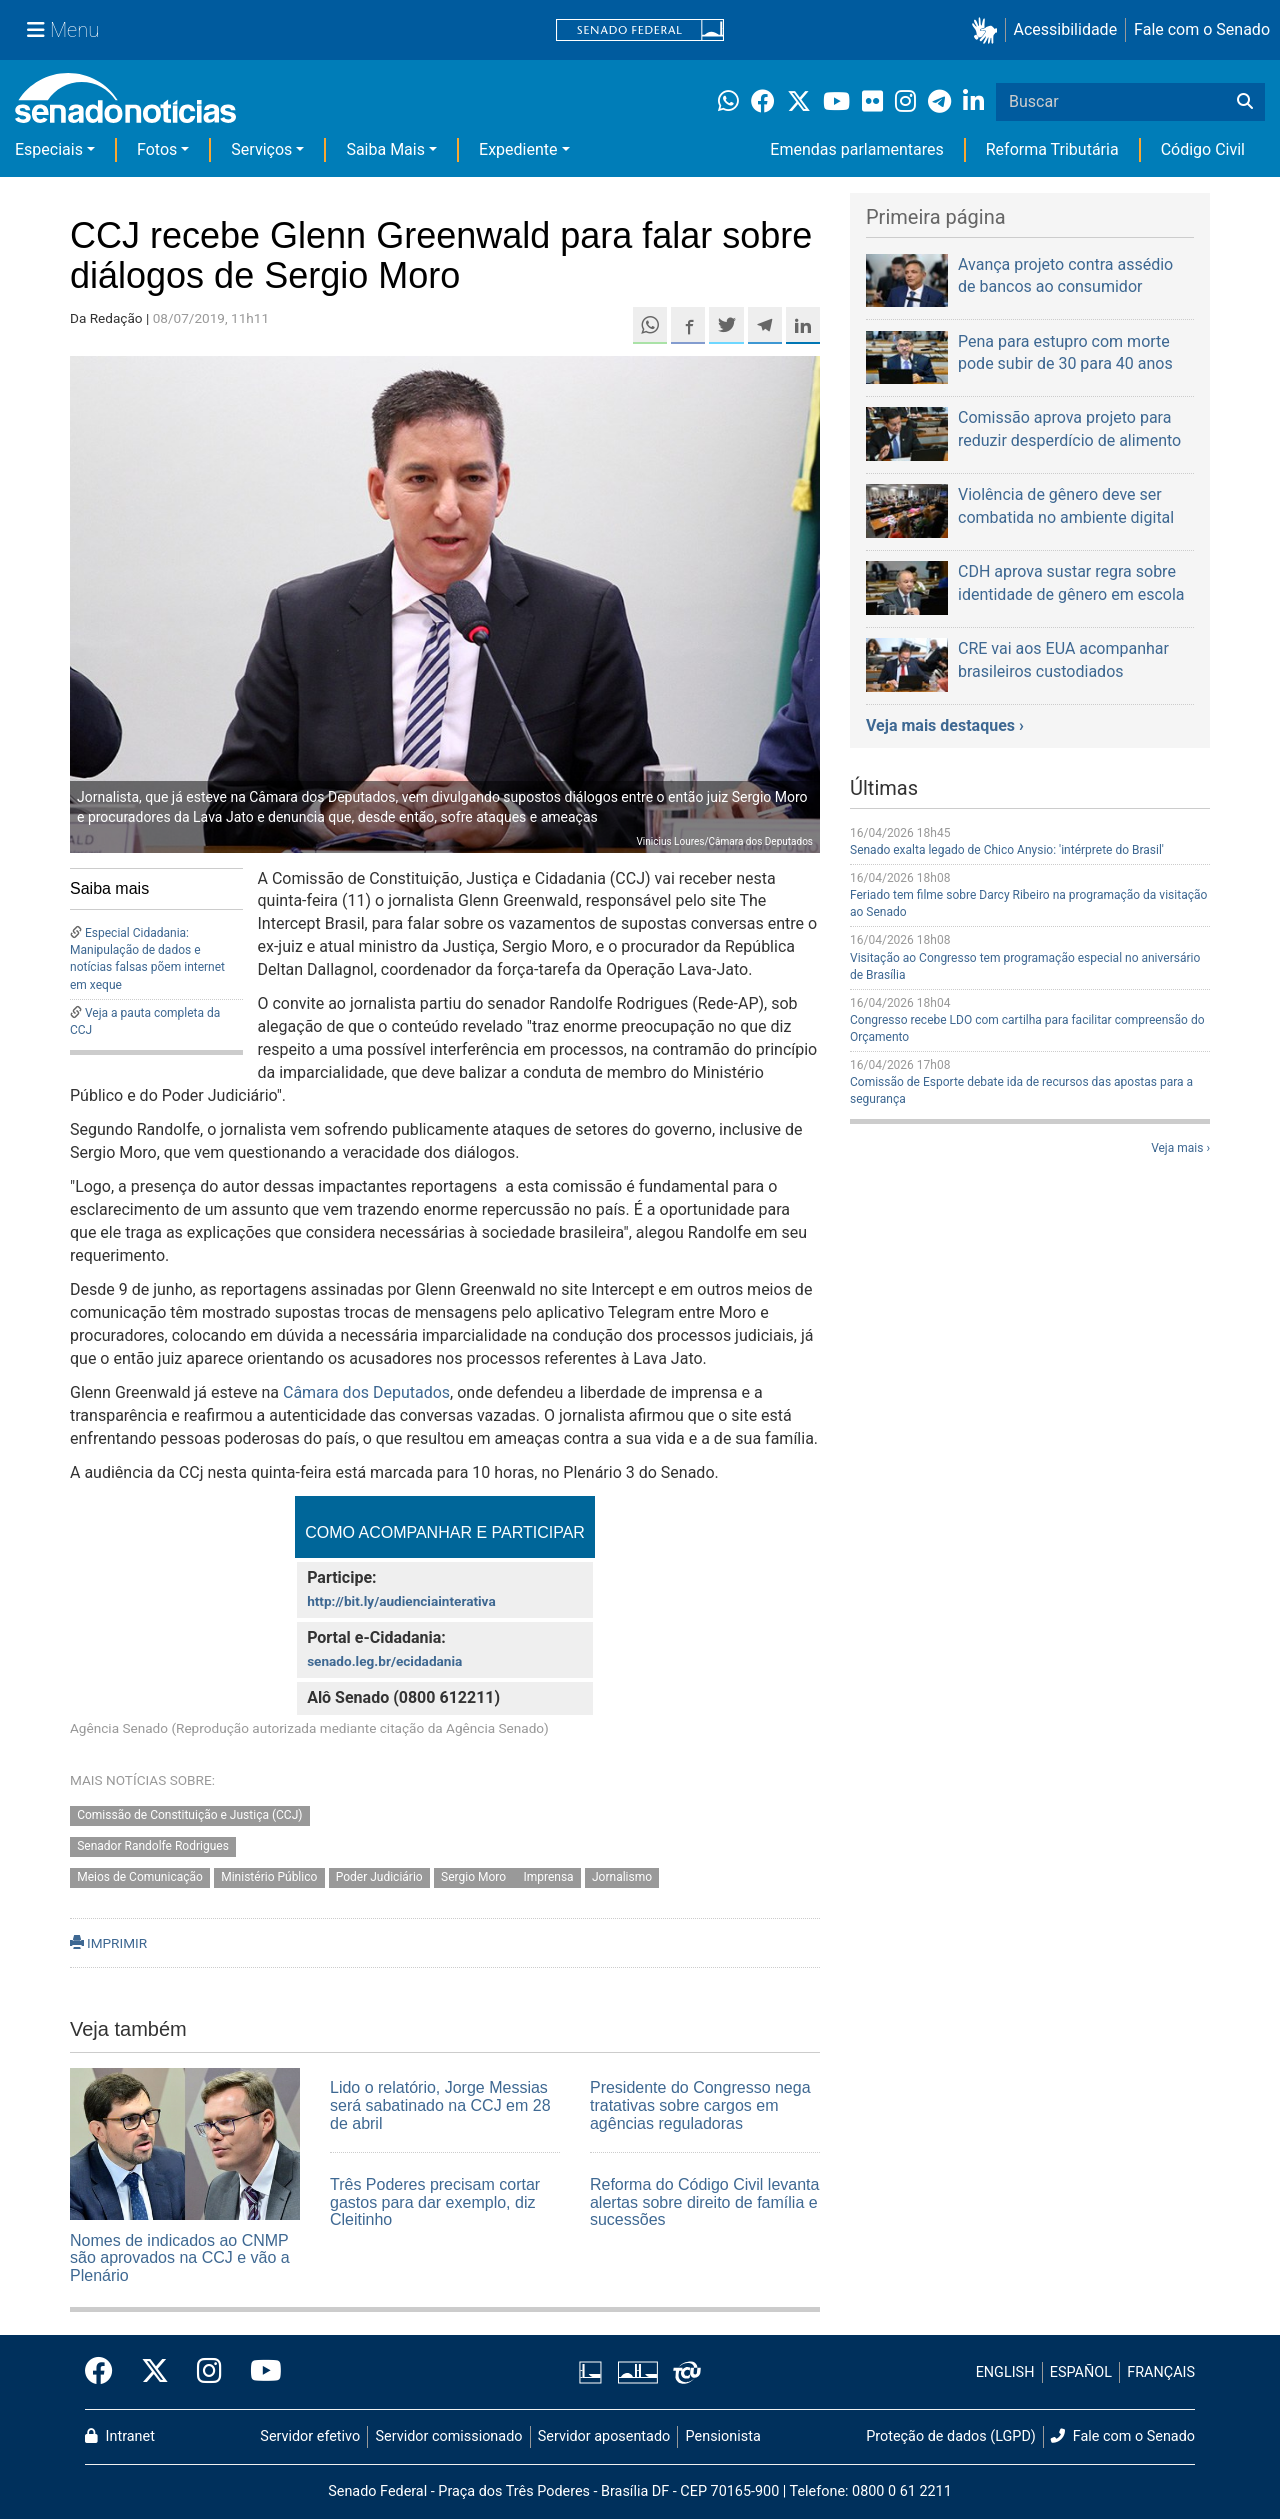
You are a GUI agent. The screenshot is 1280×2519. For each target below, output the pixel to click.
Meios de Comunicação (140, 1877)
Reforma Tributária (1052, 149)
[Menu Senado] (63, 30)
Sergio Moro (475, 1877)
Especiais (49, 149)
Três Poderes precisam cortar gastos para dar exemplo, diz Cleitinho (435, 2202)
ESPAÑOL (1081, 2372)
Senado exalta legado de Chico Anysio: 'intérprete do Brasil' (1007, 850)
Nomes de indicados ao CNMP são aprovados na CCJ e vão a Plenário (180, 2258)
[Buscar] (1245, 102)
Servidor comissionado (449, 2436)
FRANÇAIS (1161, 2372)
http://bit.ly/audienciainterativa (401, 1601)
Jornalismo (622, 1877)
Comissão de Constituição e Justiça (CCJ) (189, 1816)
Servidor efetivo (310, 2436)
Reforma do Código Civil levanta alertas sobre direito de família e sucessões (704, 2202)
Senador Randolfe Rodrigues (153, 1847)
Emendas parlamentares (856, 149)
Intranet (120, 2436)
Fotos (157, 149)
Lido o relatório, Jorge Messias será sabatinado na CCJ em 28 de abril (440, 2105)
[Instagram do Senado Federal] (209, 2372)
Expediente (518, 149)
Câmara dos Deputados (366, 1392)
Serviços (261, 149)
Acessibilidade (1066, 29)
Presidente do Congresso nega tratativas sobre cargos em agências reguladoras (700, 2105)
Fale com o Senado (1202, 29)
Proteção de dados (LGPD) (951, 2436)
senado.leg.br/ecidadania (384, 1661)
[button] (988, 30)
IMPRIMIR (108, 1943)
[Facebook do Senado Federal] (106, 2372)
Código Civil (1203, 149)
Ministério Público (269, 1877)
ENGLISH (1005, 2372)
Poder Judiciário (379, 1877)
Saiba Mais (385, 149)
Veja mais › (1180, 1148)
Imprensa (548, 1877)
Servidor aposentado (604, 2436)
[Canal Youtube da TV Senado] (259, 2372)
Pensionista (723, 2436)
